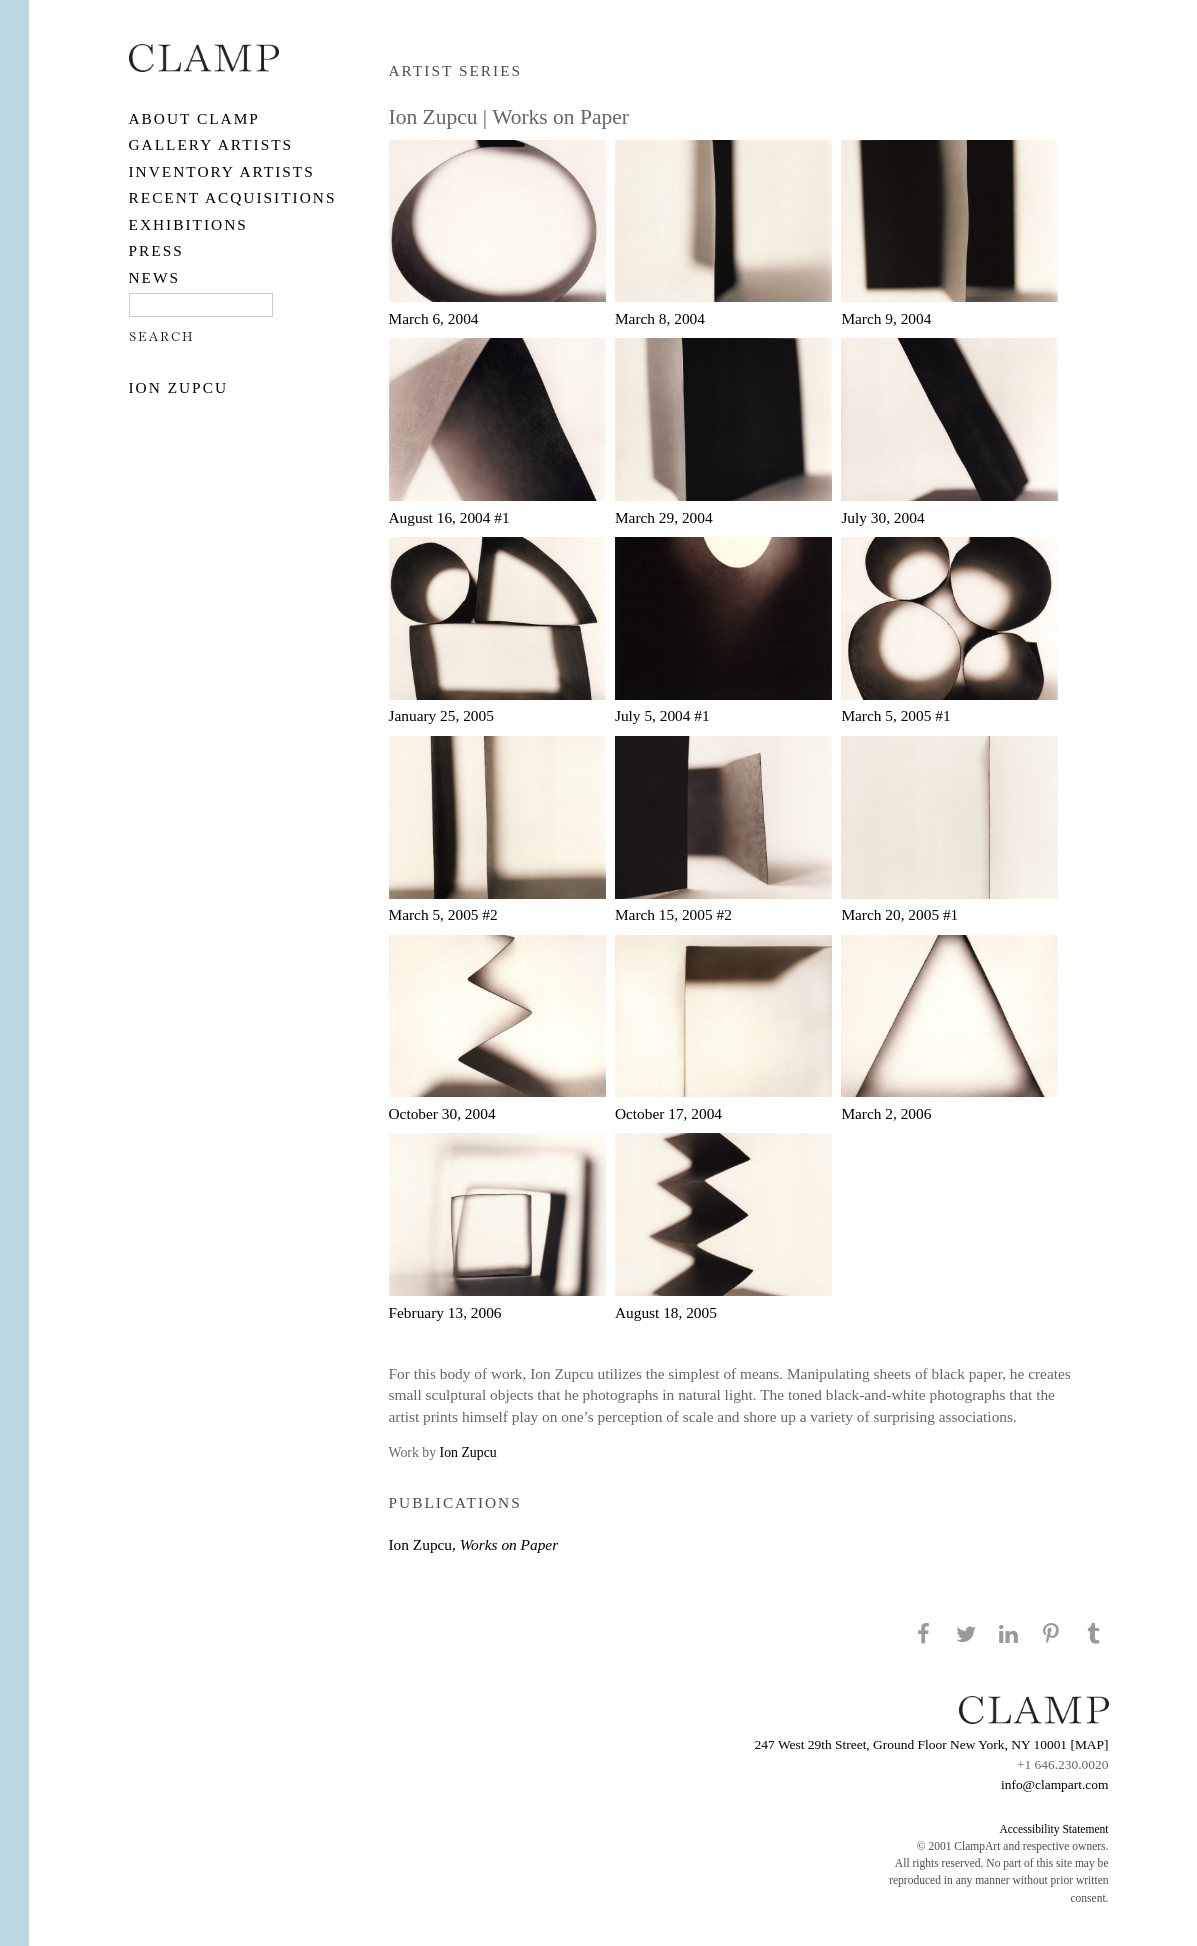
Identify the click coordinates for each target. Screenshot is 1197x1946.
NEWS (155, 277)
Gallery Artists (211, 144)
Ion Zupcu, (474, 1544)
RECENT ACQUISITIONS (233, 197)
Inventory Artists (222, 171)
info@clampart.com (1055, 1784)
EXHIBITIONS (188, 224)
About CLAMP (194, 118)
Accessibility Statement (1053, 1829)
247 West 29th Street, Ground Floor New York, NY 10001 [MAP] (932, 1744)
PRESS (156, 250)
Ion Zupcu (179, 387)
